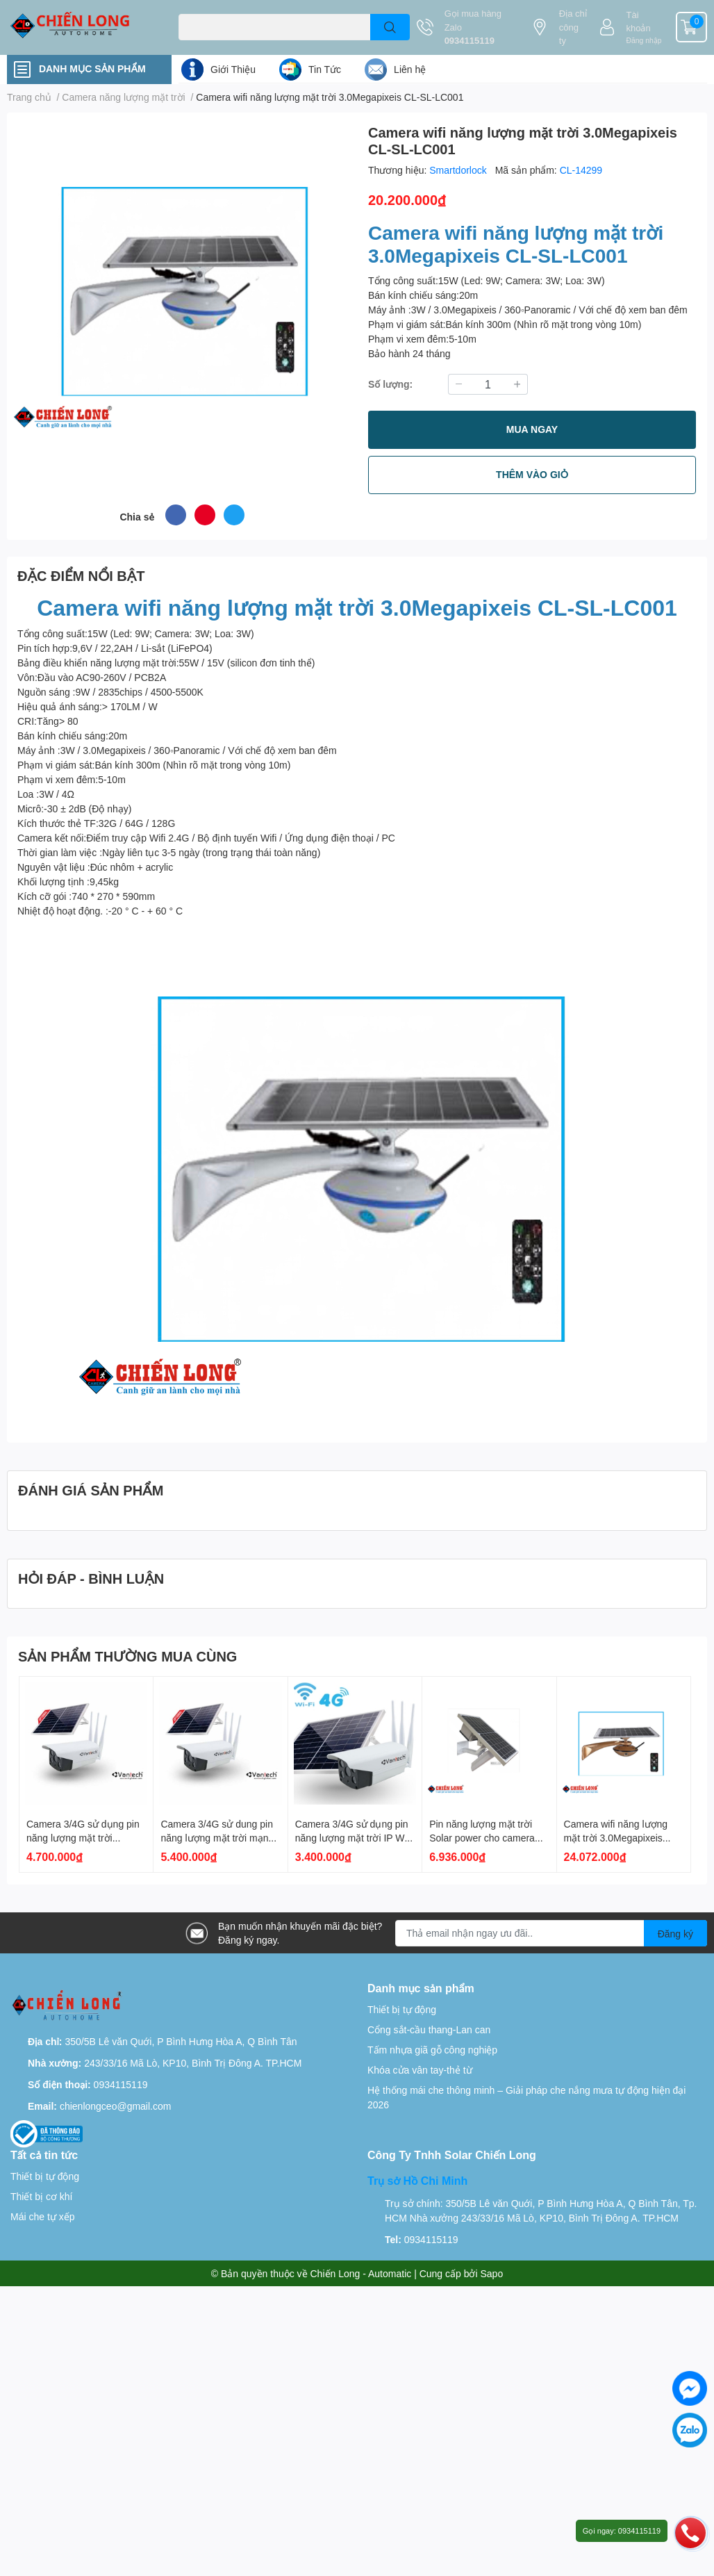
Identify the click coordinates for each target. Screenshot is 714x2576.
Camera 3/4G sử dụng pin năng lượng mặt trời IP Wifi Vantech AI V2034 (353, 1837)
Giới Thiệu (233, 69)
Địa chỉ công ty (573, 27)
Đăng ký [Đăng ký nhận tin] (675, 1933)
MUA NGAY (532, 429)
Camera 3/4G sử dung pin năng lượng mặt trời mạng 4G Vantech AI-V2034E (217, 1837)
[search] (390, 27)
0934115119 (470, 40)
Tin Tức (324, 69)
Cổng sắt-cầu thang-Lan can (428, 2029)
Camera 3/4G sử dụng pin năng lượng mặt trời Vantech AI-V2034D (83, 1837)
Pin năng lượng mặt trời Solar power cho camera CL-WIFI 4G (482, 1837)
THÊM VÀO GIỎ (532, 474)
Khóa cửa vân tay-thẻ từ (419, 2070)
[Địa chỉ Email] (551, 1933)
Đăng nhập (644, 40)
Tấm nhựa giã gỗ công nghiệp (432, 2050)
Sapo (492, 2273)
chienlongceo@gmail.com (116, 2106)
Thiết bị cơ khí (41, 2196)
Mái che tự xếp (42, 2216)
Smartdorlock (459, 170)
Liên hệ (410, 69)
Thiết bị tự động (401, 2009)
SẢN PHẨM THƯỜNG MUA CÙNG (127, 1656)
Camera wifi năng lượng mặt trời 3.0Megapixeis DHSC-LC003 (616, 1837)
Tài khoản (638, 21)
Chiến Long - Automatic (361, 2273)
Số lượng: (390, 384)
